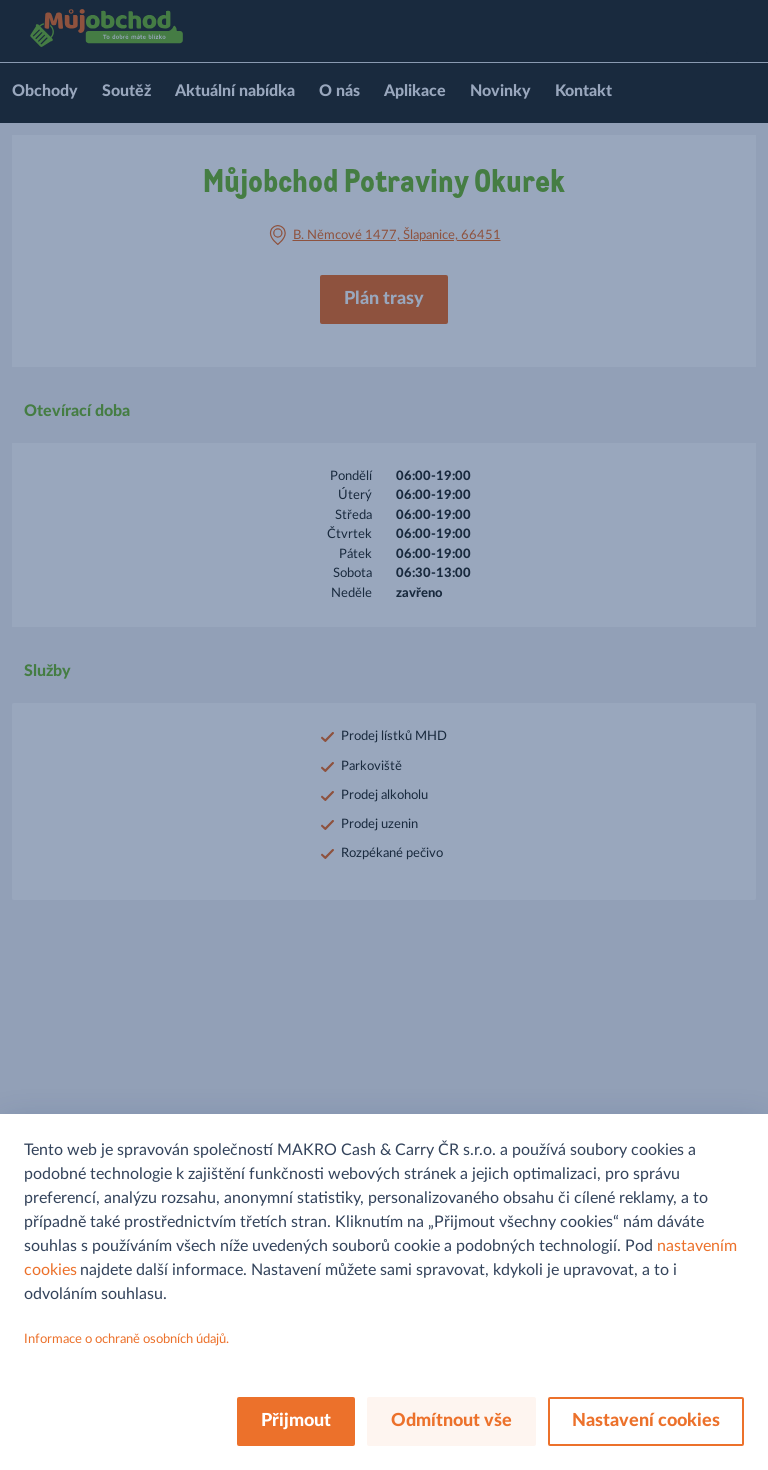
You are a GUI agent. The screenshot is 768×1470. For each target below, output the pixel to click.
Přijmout (296, 1421)
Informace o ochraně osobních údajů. (126, 1339)
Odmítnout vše (451, 1421)
